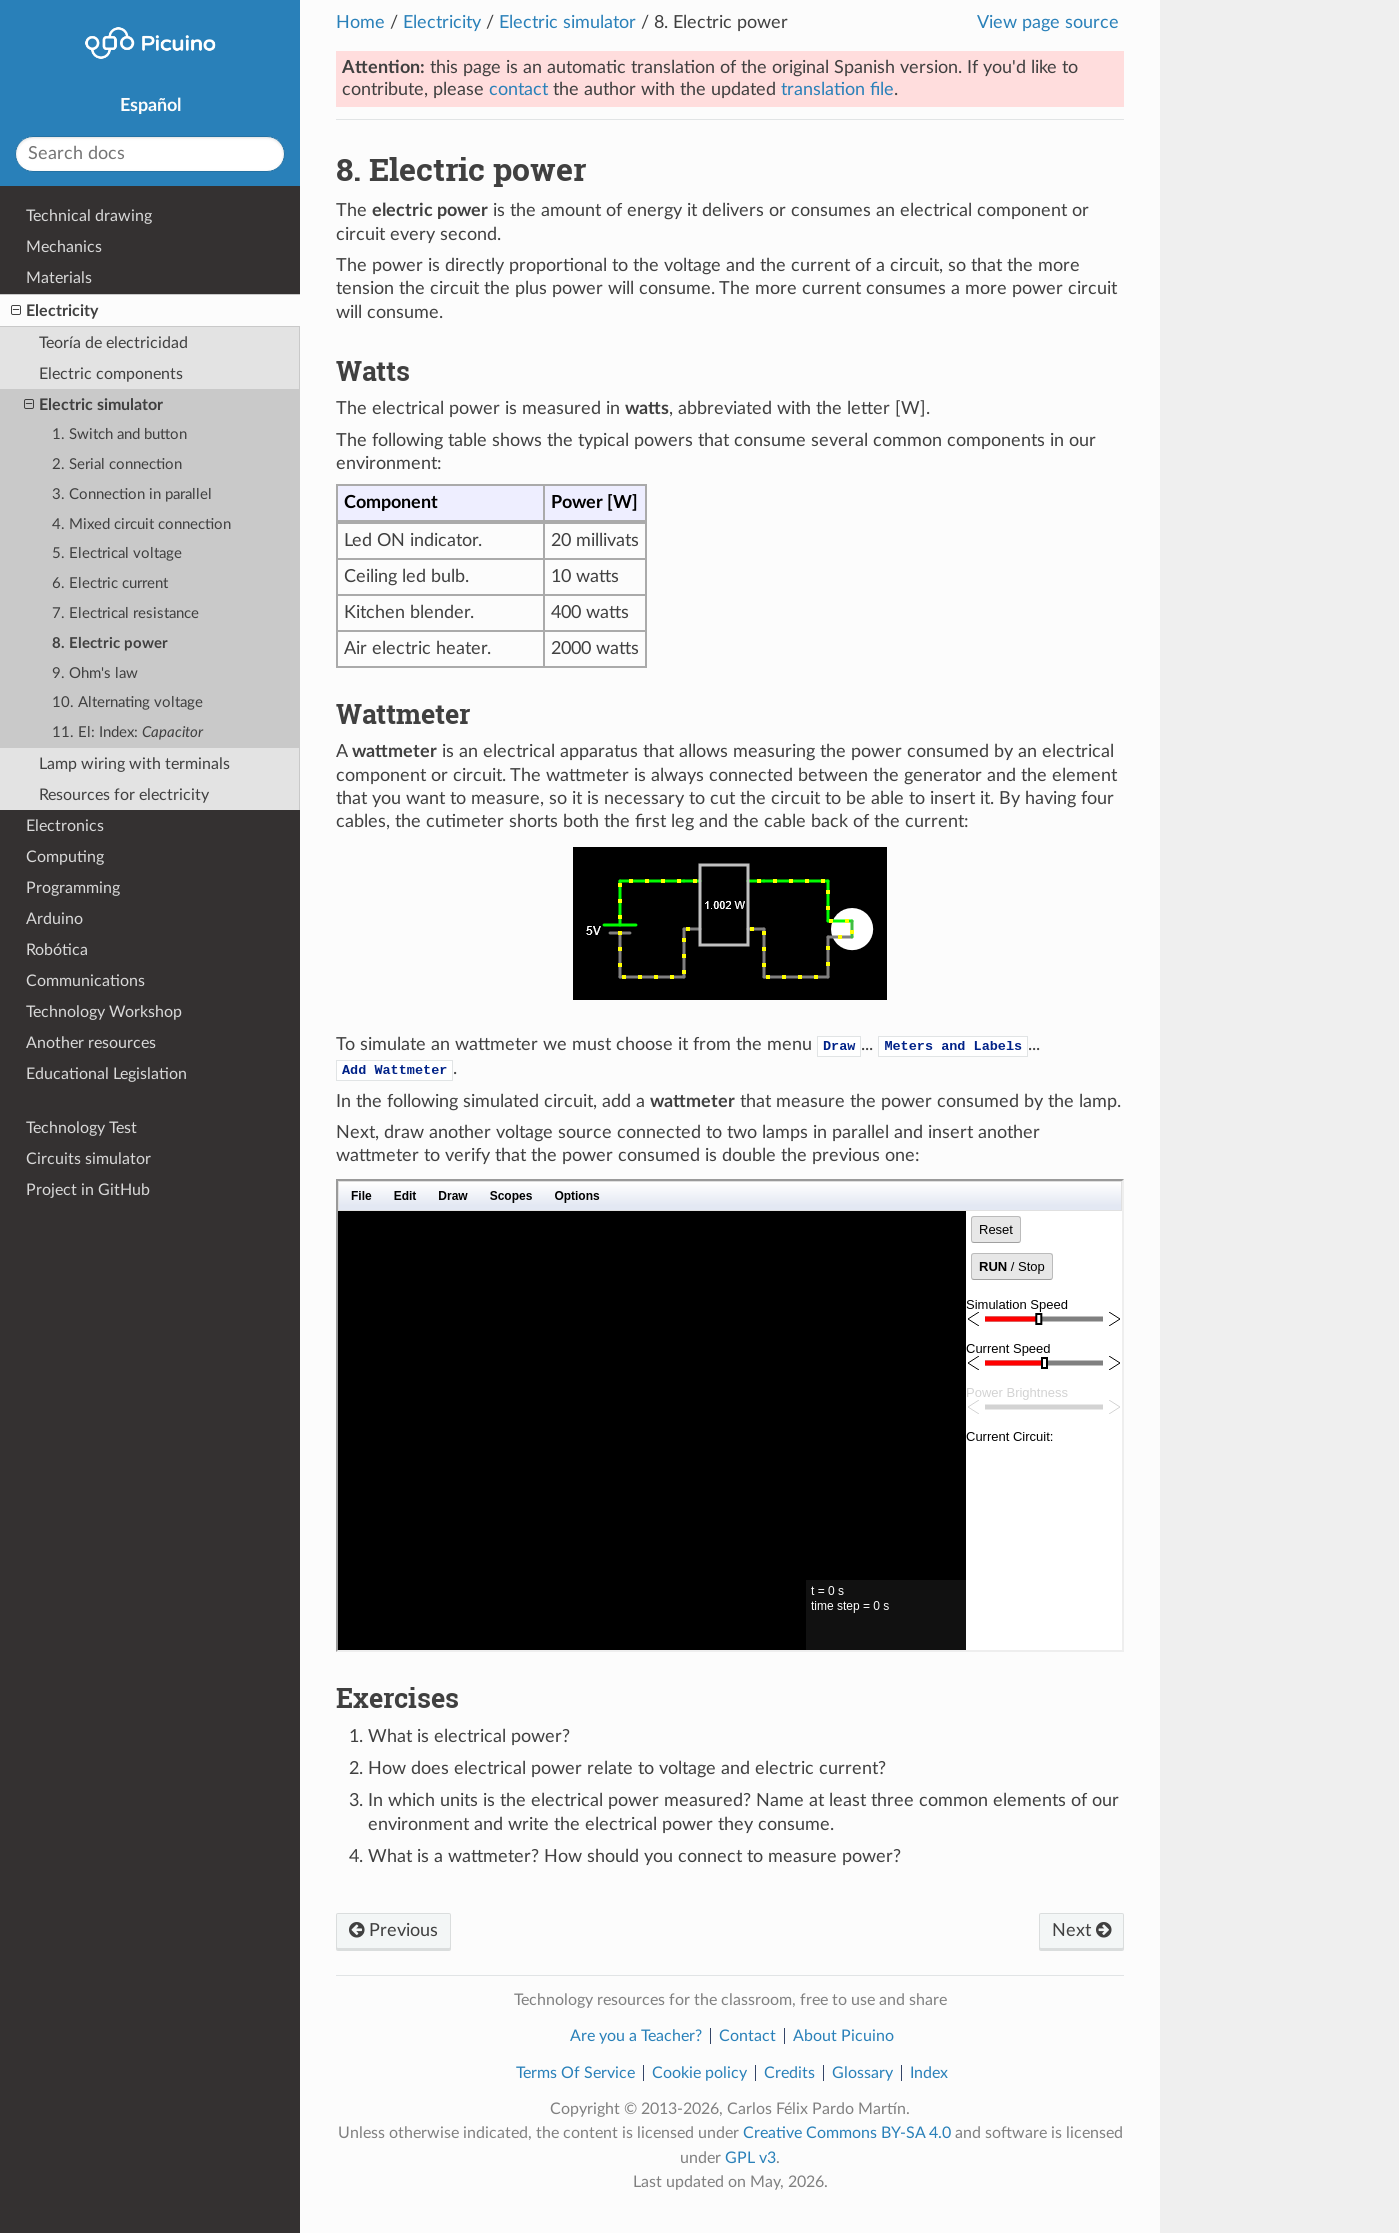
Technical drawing (89, 216)
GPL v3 (750, 2158)
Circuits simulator (88, 1159)
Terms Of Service (575, 2073)
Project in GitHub (88, 1190)
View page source (1048, 23)
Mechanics (64, 247)
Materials (59, 278)
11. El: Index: (127, 732)
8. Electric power (110, 643)
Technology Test (81, 1128)
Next (1081, 1931)
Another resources (91, 1043)
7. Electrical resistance (125, 613)
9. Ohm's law (95, 673)
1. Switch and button (119, 434)
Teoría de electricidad (113, 343)
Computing (65, 857)
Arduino (54, 919)
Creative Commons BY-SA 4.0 (847, 2133)
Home (360, 23)
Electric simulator (567, 23)
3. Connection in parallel (132, 494)
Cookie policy (699, 2073)
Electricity (442, 23)
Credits (789, 2073)
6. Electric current (110, 583)
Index (929, 2073)
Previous (393, 1931)
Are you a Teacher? (636, 2036)
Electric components (111, 374)
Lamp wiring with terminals (134, 764)
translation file (837, 90)
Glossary (862, 2073)
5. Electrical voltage (117, 553)
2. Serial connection (117, 464)
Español (150, 106)
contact (518, 90)
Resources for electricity (124, 795)
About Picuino (843, 2036)
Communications (85, 981)
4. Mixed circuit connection (141, 524)
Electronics (65, 826)
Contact (747, 2036)
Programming (73, 888)
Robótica (57, 950)
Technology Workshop (104, 1012)
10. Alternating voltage (127, 702)
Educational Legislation (106, 1074)
